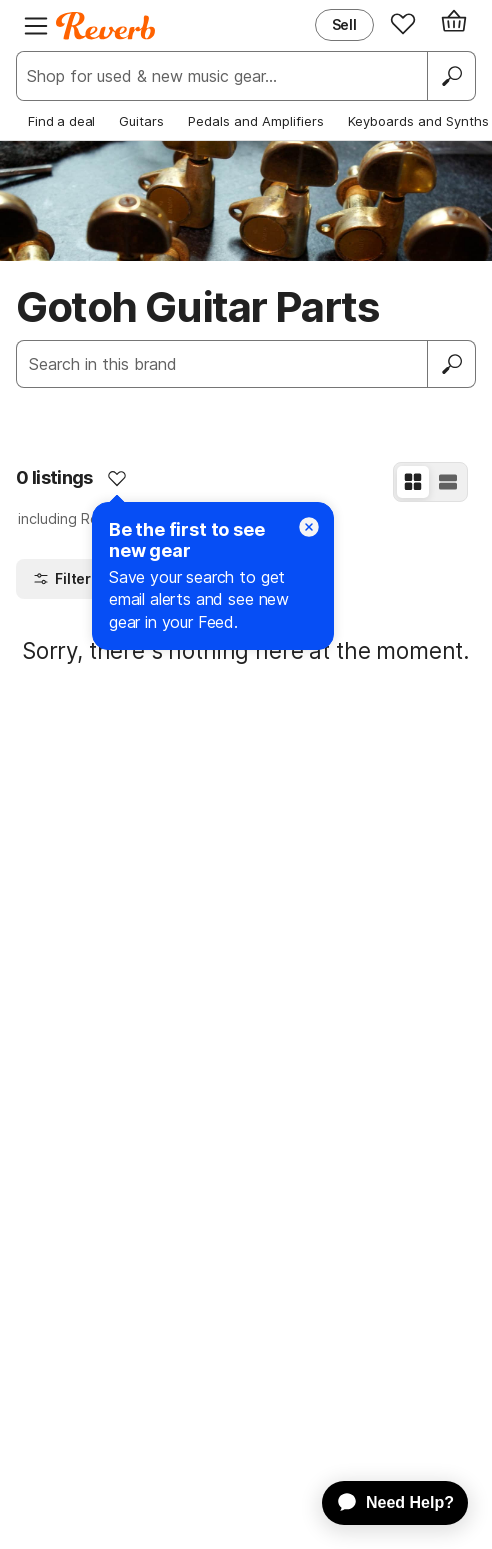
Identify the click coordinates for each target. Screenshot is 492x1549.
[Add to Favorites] (117, 478)
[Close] (309, 527)
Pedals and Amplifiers (256, 121)
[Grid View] (413, 482)
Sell (344, 24)
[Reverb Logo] (106, 26)
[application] (385, 1503)
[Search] (451, 76)
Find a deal (61, 121)
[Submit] (452, 364)
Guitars (141, 121)
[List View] (448, 482)
